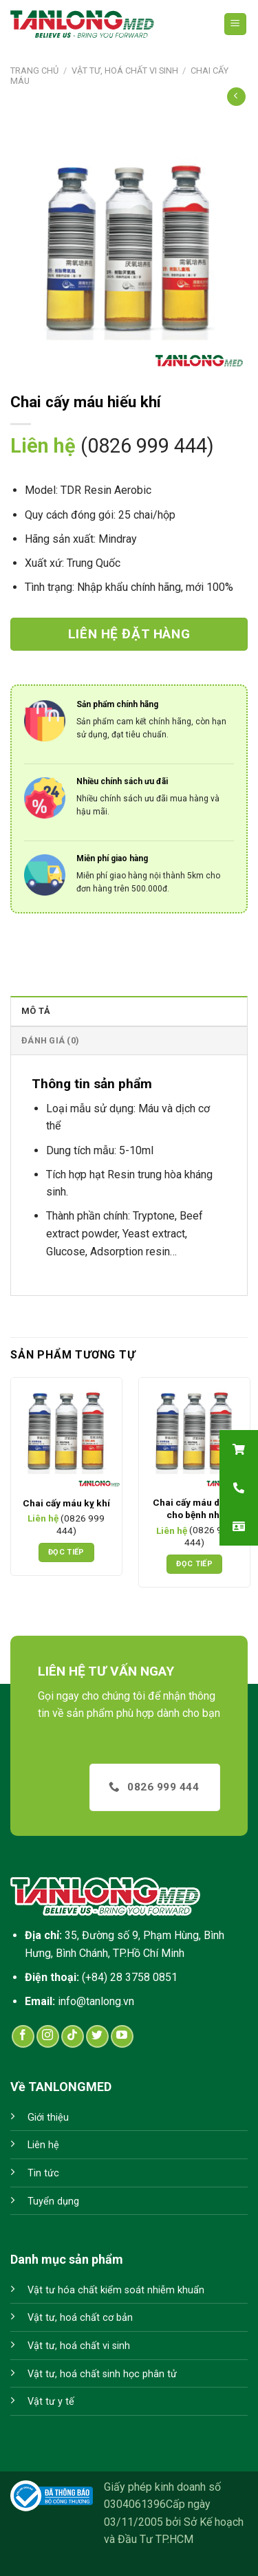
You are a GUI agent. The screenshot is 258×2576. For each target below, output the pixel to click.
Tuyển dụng (53, 2201)
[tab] (129, 1010)
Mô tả (35, 1011)
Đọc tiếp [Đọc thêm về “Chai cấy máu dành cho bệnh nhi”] (194, 1563)
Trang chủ (34, 70)
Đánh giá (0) (50, 1040)
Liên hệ (43, 2145)
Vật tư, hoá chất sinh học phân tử (102, 2374)
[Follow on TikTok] (72, 2036)
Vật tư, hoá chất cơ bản (80, 2318)
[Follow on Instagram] (47, 2036)
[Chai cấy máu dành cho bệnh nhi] (194, 1433)
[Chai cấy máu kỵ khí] (66, 1433)
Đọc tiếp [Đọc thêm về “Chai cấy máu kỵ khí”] (66, 1552)
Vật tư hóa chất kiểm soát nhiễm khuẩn (116, 2290)
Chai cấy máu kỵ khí (66, 1502)
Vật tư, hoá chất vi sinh (125, 70)
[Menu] (235, 24)
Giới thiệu (48, 2117)
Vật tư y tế (51, 2401)
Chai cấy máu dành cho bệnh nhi (194, 1508)
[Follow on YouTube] (122, 2036)
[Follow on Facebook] (23, 2036)
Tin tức (43, 2173)
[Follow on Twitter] (97, 2036)
